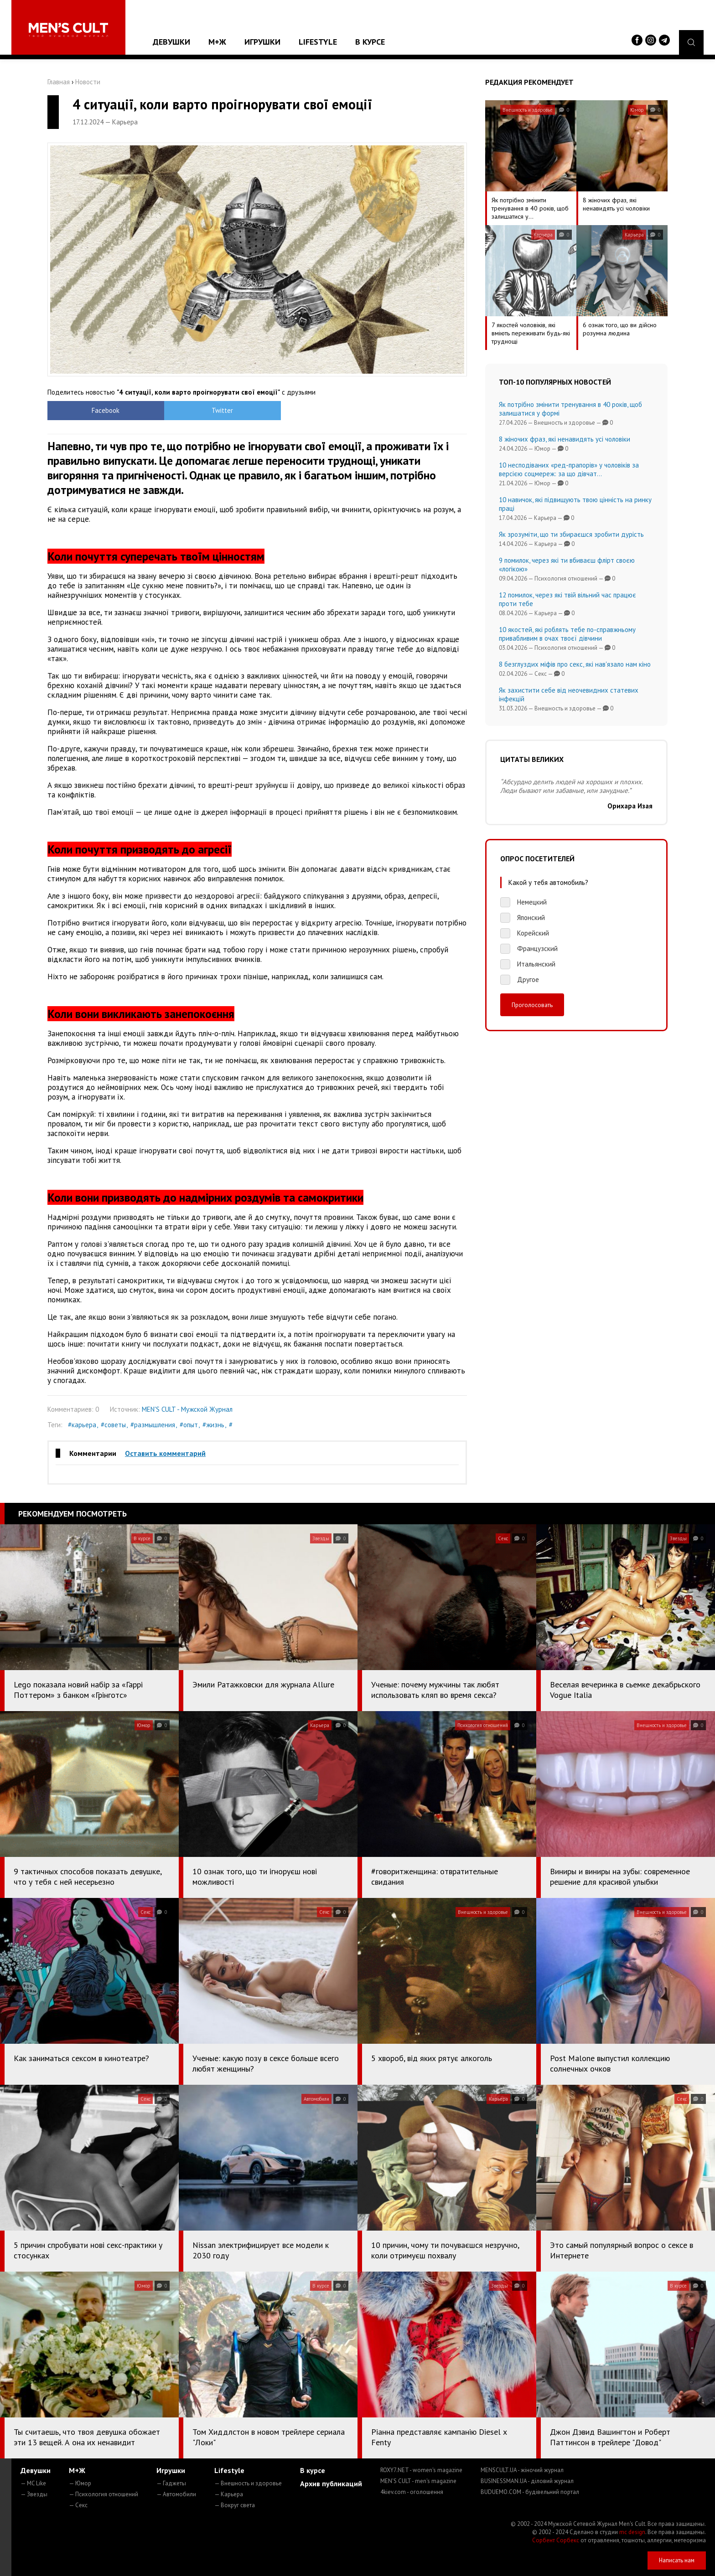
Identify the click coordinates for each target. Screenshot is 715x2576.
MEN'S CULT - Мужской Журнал (187, 1409)
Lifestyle (318, 41)
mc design (632, 2532)
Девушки (171, 41)
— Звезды (34, 2494)
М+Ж (217, 41)
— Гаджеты (171, 2483)
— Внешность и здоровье (248, 2483)
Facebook (100, 410)
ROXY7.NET (421, 2470)
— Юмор (80, 2483)
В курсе (370, 41)
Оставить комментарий (165, 1453)
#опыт (189, 1424)
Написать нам (676, 2560)
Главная (58, 81)
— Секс (78, 2505)
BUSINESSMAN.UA (527, 2481)
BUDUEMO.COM (530, 2492)
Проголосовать (532, 1005)
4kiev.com (411, 2492)
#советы (113, 1424)
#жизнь (213, 1424)
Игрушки (262, 41)
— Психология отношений (103, 2494)
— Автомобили (176, 2494)
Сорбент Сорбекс (555, 2540)
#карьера (82, 1424)
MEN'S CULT (418, 2481)
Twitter (205, 410)
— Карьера (228, 2494)
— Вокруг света (234, 2505)
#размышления (152, 1424)
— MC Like (33, 2483)
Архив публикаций (331, 2483)
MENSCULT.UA (522, 2470)
